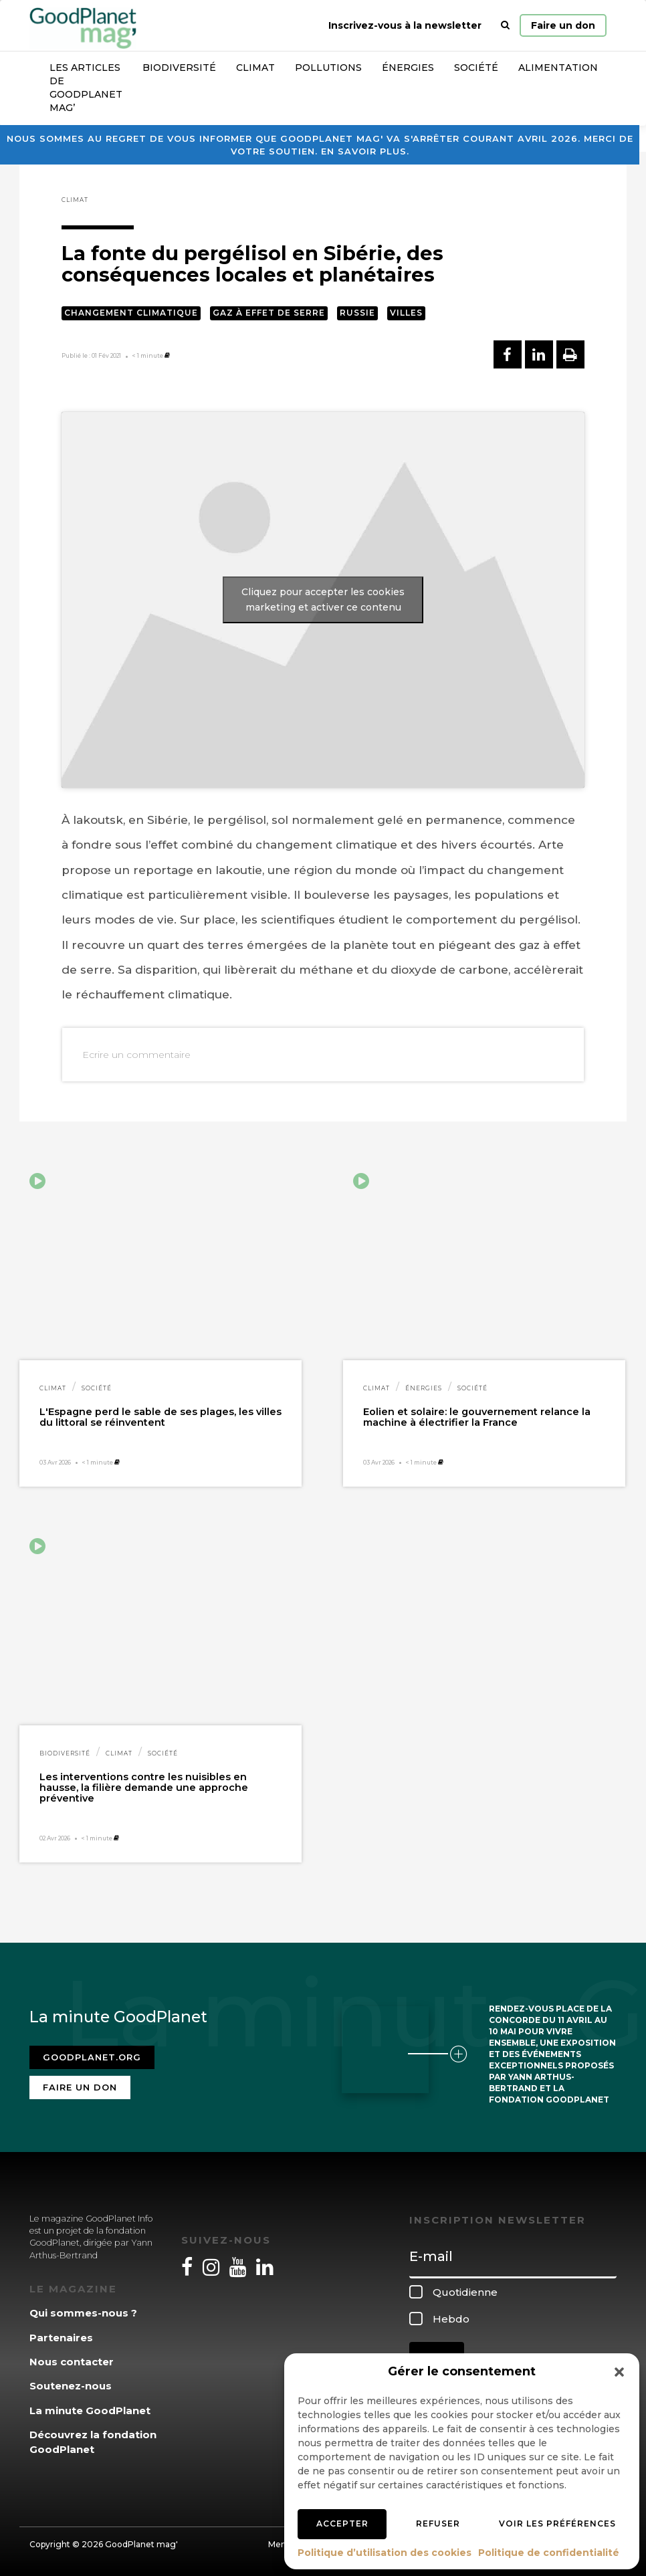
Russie (357, 313)
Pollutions (328, 68)
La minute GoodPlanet (89, 2410)
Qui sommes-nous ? (83, 2312)
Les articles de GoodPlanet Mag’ (85, 88)
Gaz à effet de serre (269, 313)
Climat (255, 68)
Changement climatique (131, 313)
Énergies (408, 68)
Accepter (342, 2523)
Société (476, 68)
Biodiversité (179, 68)
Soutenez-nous (70, 2385)
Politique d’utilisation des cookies (384, 2553)
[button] (619, 2372)
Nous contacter (71, 2361)
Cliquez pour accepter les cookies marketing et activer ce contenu (323, 599)
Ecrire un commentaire (136, 1055)
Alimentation (558, 68)
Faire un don (563, 25)
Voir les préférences (557, 2523)
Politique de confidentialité (548, 2553)
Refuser (438, 2523)
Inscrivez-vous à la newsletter (404, 25)
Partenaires (61, 2337)
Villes (406, 313)
